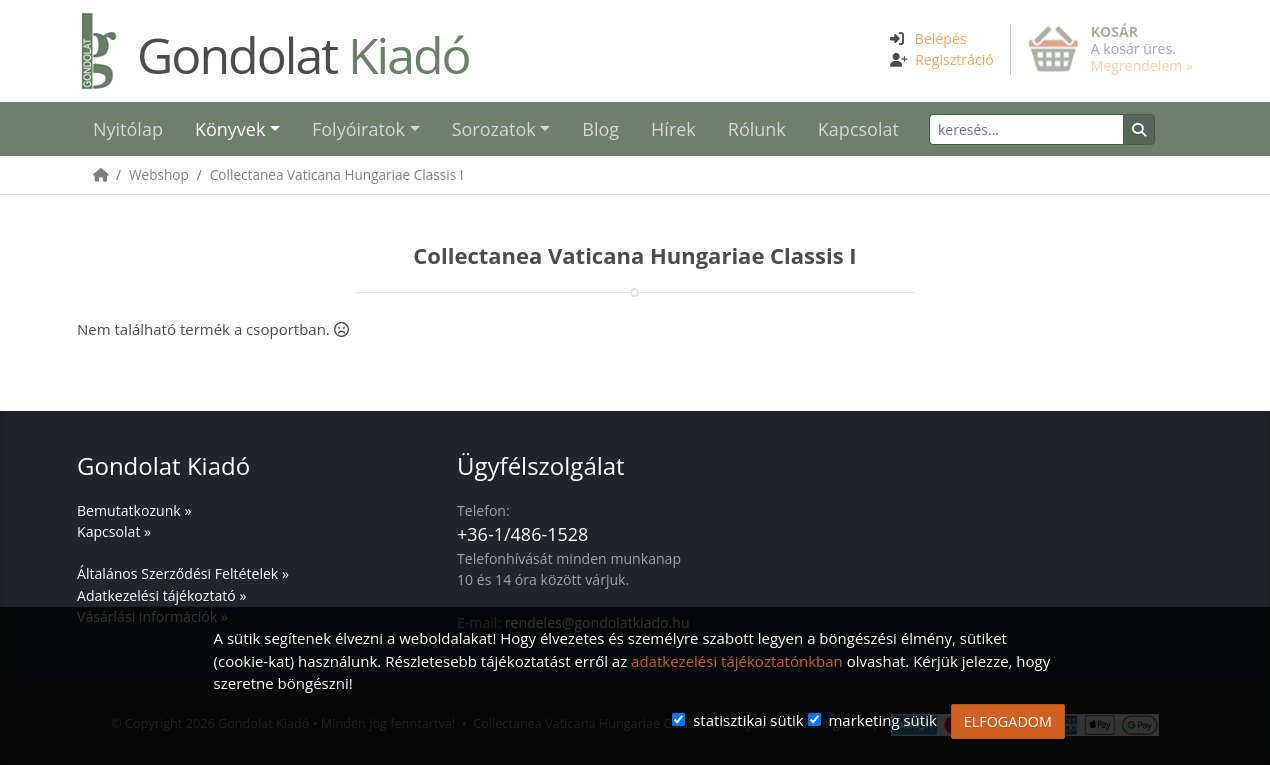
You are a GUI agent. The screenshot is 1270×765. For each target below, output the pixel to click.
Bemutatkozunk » (134, 510)
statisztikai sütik (748, 720)
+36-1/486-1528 (522, 534)
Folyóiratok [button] (358, 129)
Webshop (159, 174)
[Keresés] (1026, 129)
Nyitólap (128, 129)
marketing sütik (882, 720)
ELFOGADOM (1008, 721)
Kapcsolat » (114, 531)
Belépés (941, 38)
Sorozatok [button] (494, 129)
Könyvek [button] (230, 129)
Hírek (673, 129)
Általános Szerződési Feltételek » (183, 573)
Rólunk (757, 129)
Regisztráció (954, 59)
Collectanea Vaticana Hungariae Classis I (337, 174)
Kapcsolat (858, 129)
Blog (600, 129)
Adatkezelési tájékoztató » (161, 595)
